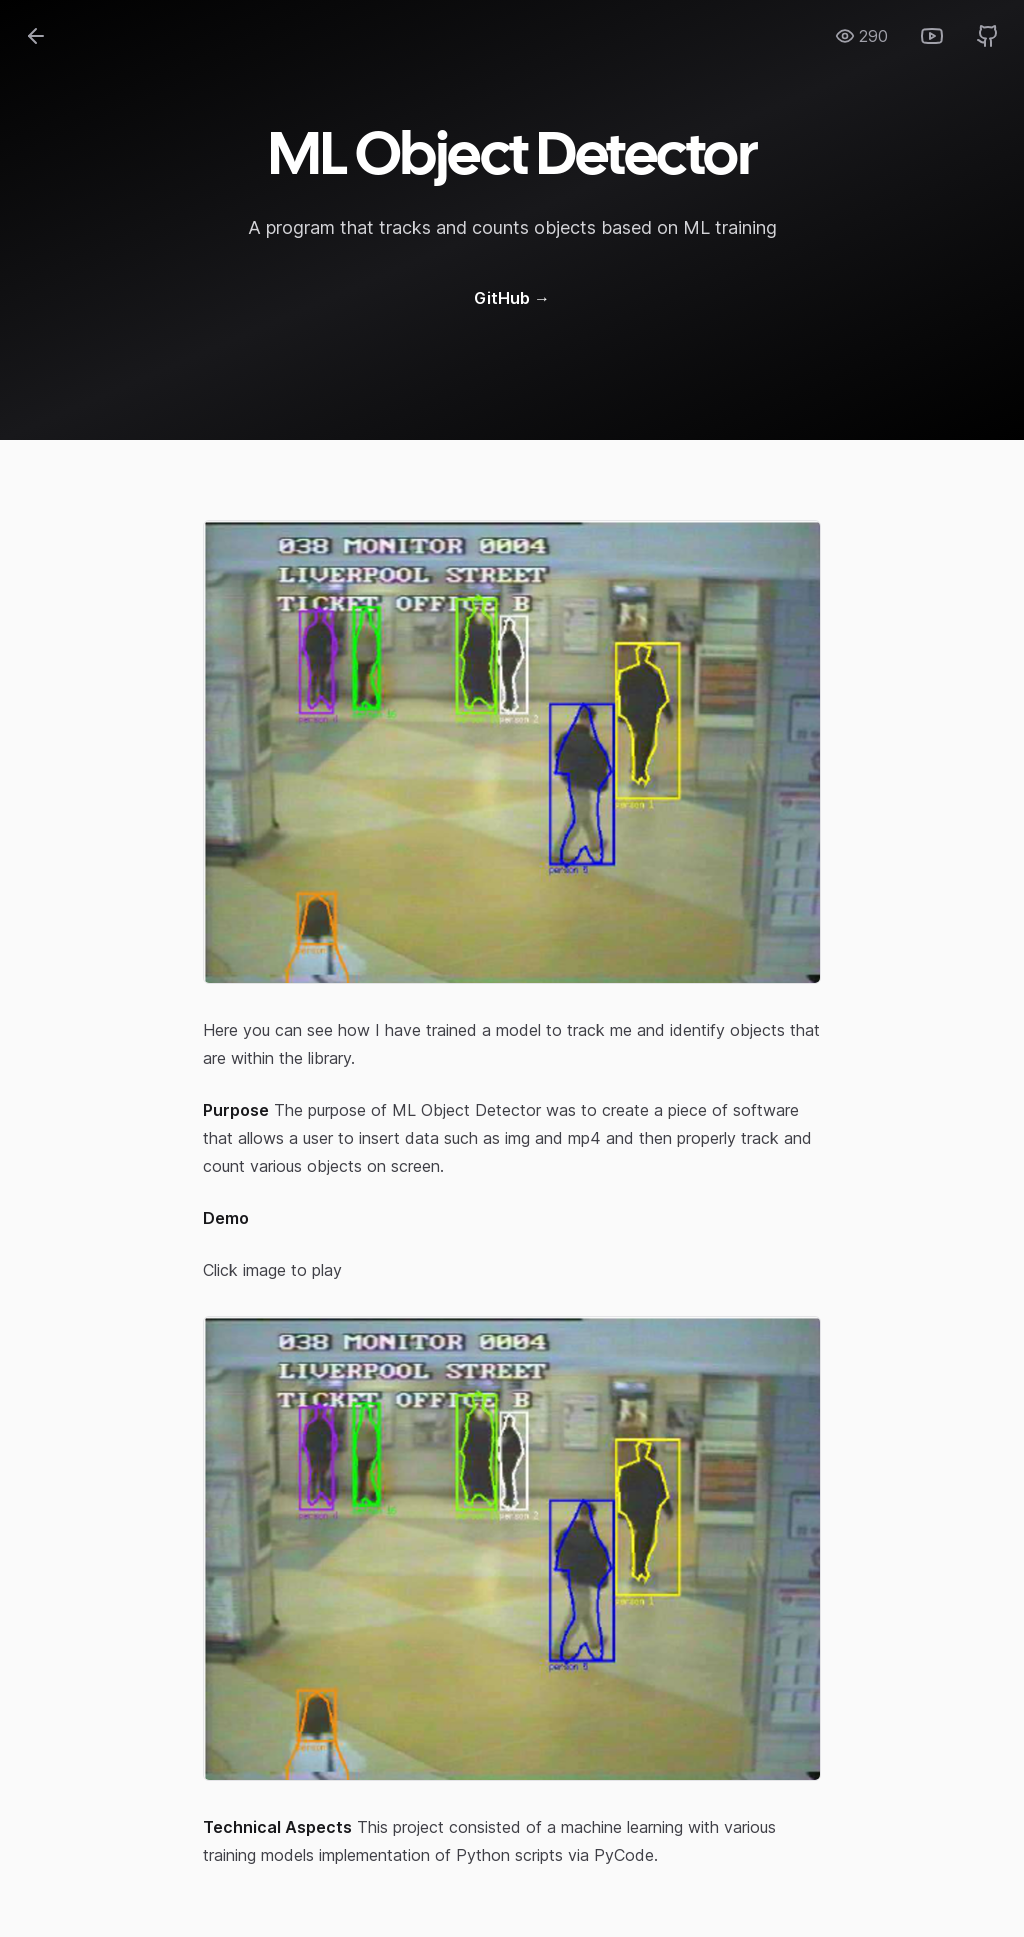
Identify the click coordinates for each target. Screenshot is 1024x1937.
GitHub (512, 298)
